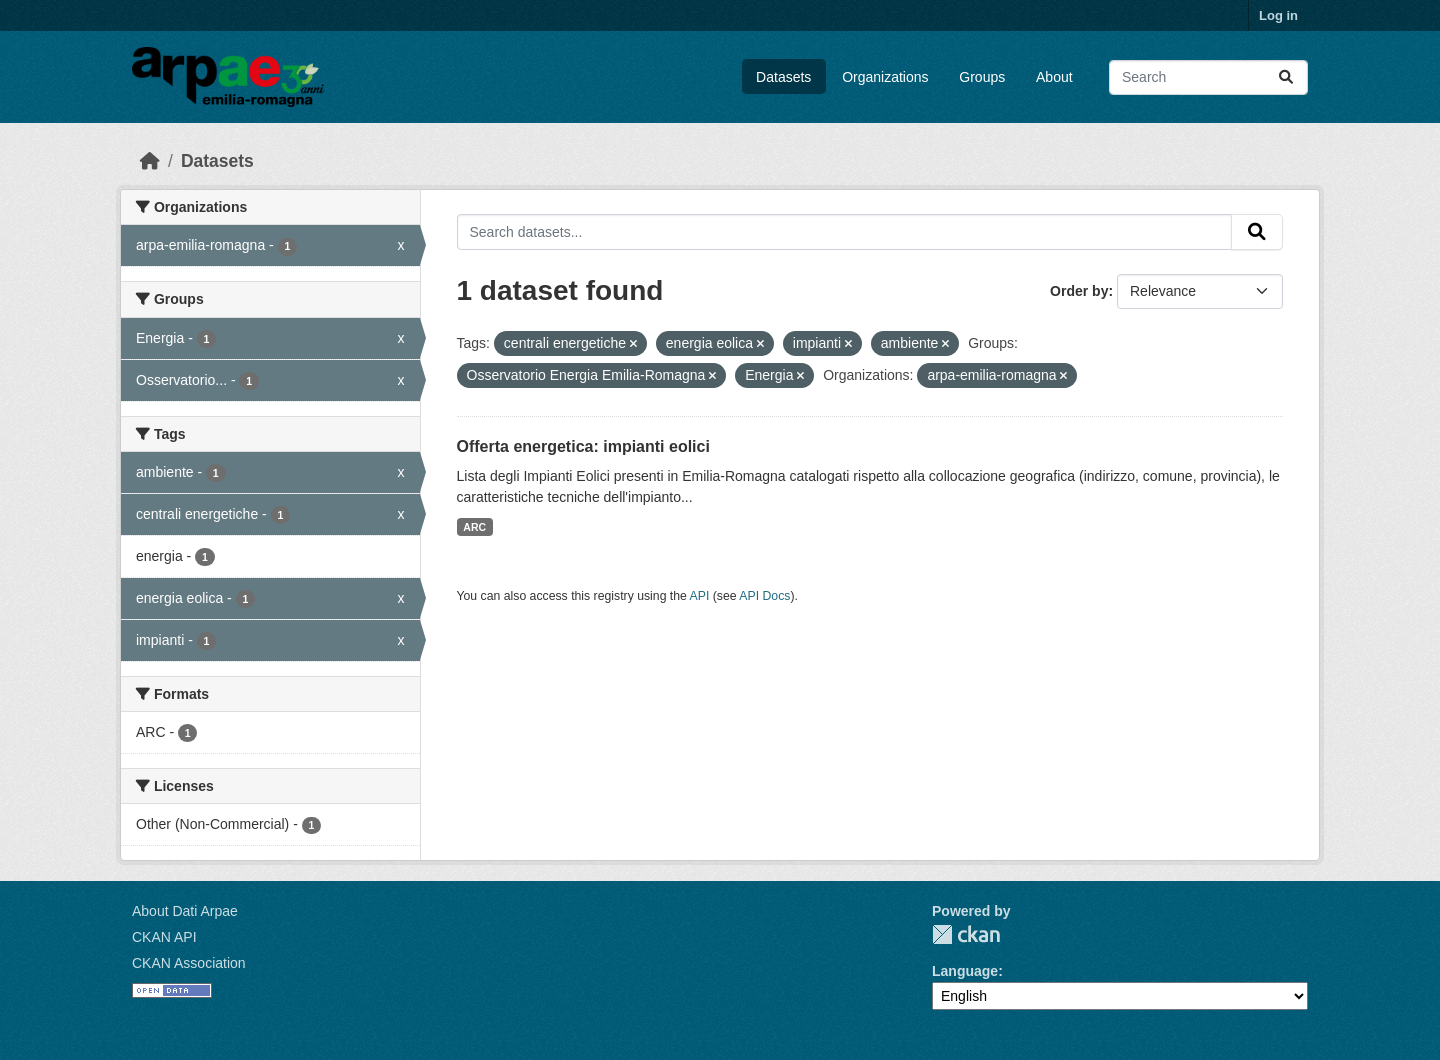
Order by (1079, 291)
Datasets (783, 77)
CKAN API (164, 937)
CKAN (966, 934)
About (1054, 77)
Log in (1278, 15)
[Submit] (1286, 77)
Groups (982, 77)
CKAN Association (189, 963)
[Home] (150, 161)
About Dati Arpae (185, 911)
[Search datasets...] (1208, 77)
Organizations (885, 77)
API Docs (764, 596)
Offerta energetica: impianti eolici (583, 446)
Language (965, 971)
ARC (474, 527)
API (700, 596)
